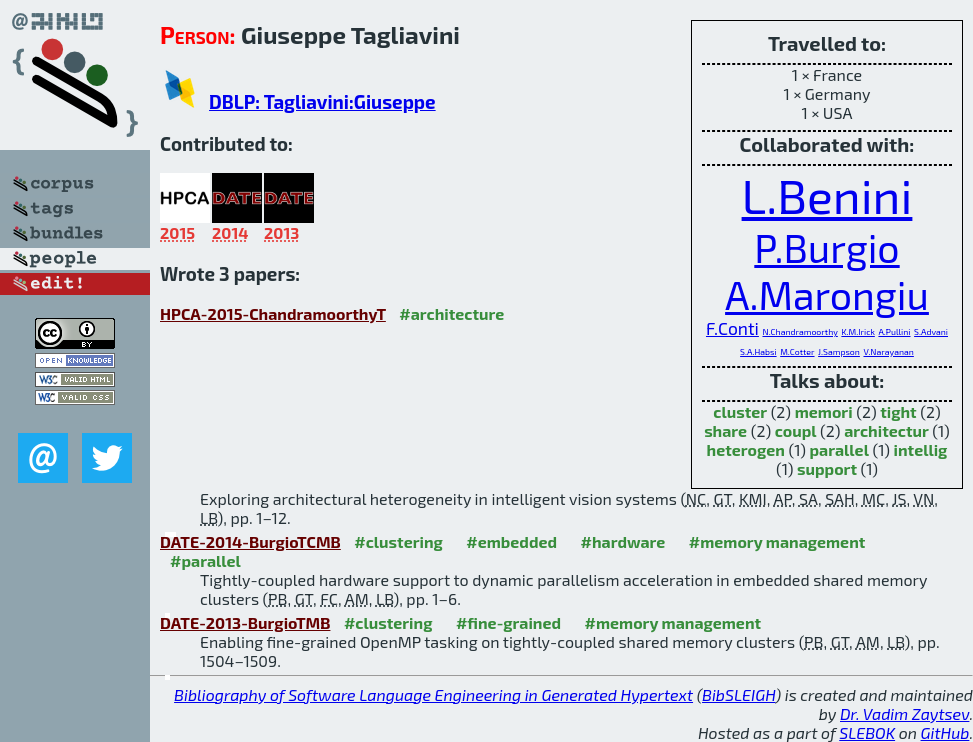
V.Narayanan (888, 351)
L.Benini (827, 195)
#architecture (451, 313)
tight (898, 411)
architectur (886, 430)
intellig (921, 449)
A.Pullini (894, 331)
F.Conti (732, 328)
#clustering (398, 541)
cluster (740, 411)
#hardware (623, 541)
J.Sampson (839, 351)
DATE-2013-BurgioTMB (245, 622)
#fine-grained (508, 622)
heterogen (746, 449)
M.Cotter (797, 351)
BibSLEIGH (738, 694)
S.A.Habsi (758, 351)
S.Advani (931, 331)
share (725, 430)
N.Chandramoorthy (799, 331)
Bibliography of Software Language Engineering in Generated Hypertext (433, 694)
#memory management (777, 541)
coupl (796, 430)
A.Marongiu (827, 294)
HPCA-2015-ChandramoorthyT (273, 313)
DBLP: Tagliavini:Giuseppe (322, 101)
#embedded (511, 541)
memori (824, 411)
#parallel (205, 560)
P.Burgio (826, 247)
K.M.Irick (857, 331)
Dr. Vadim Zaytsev (904, 713)
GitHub (945, 732)
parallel (838, 449)
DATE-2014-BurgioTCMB (250, 541)
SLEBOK (867, 732)
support (827, 468)
